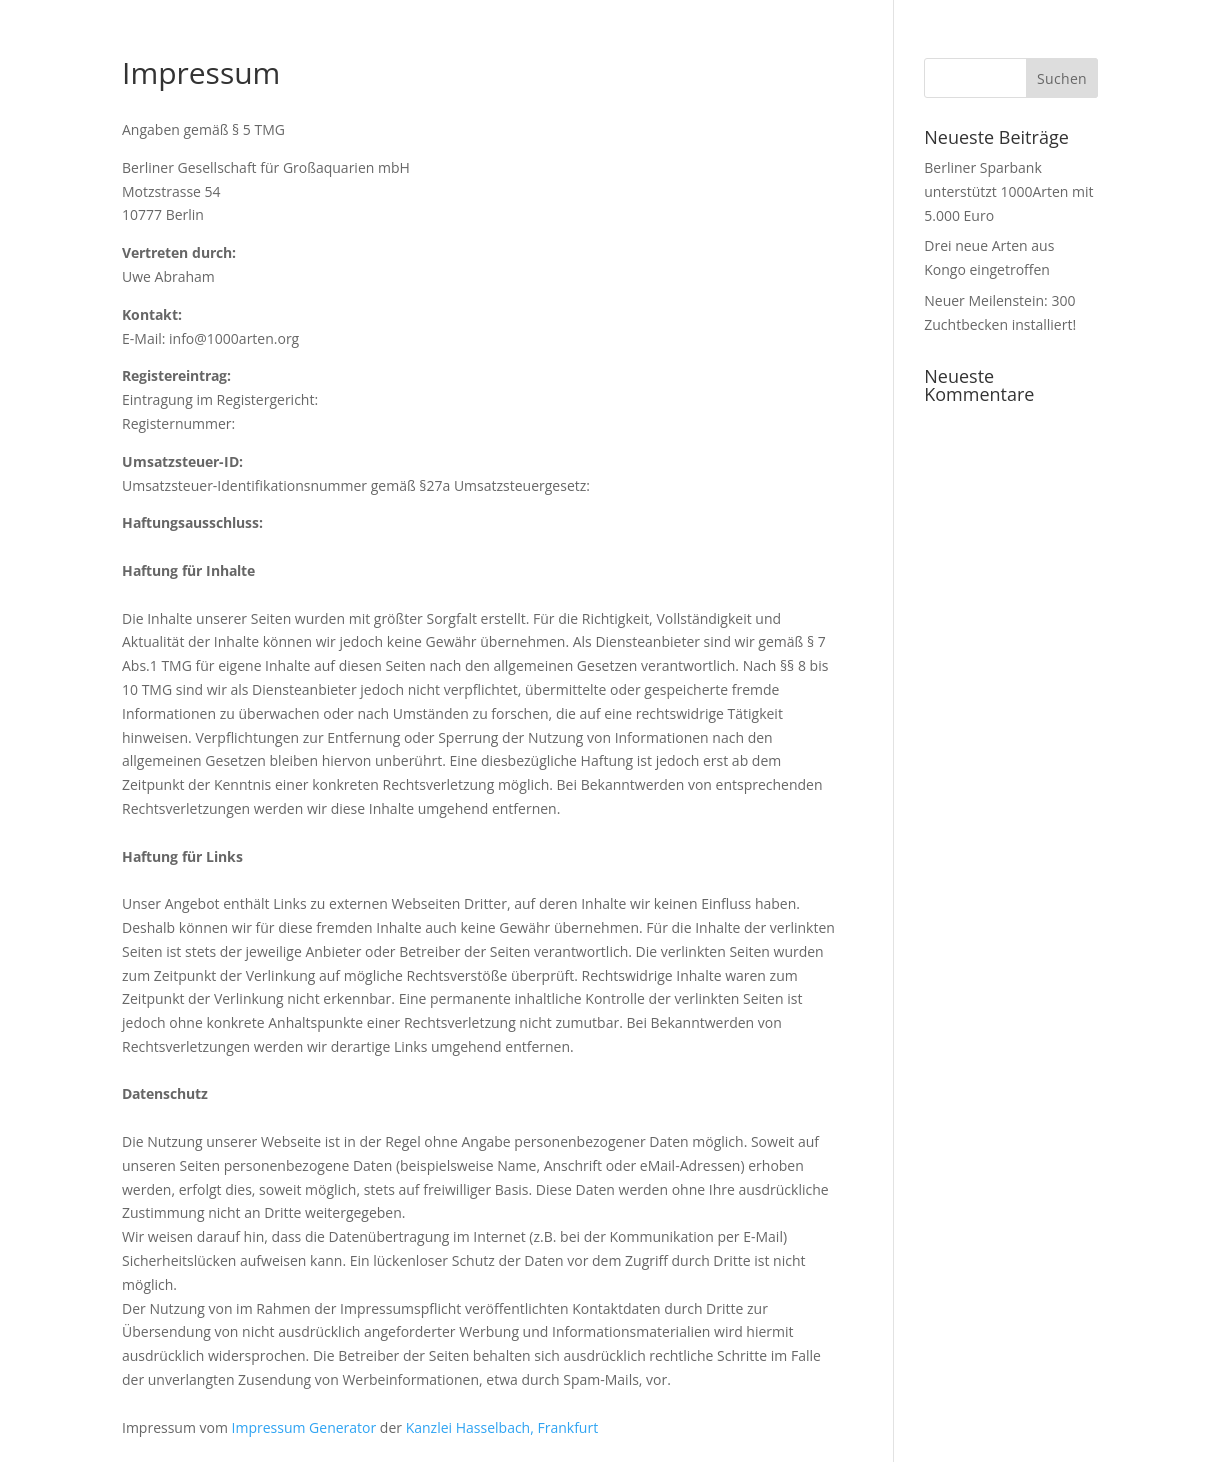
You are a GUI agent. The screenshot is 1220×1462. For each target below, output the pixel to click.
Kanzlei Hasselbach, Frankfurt (502, 1427)
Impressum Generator (304, 1427)
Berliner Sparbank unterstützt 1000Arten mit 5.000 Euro (1008, 191)
